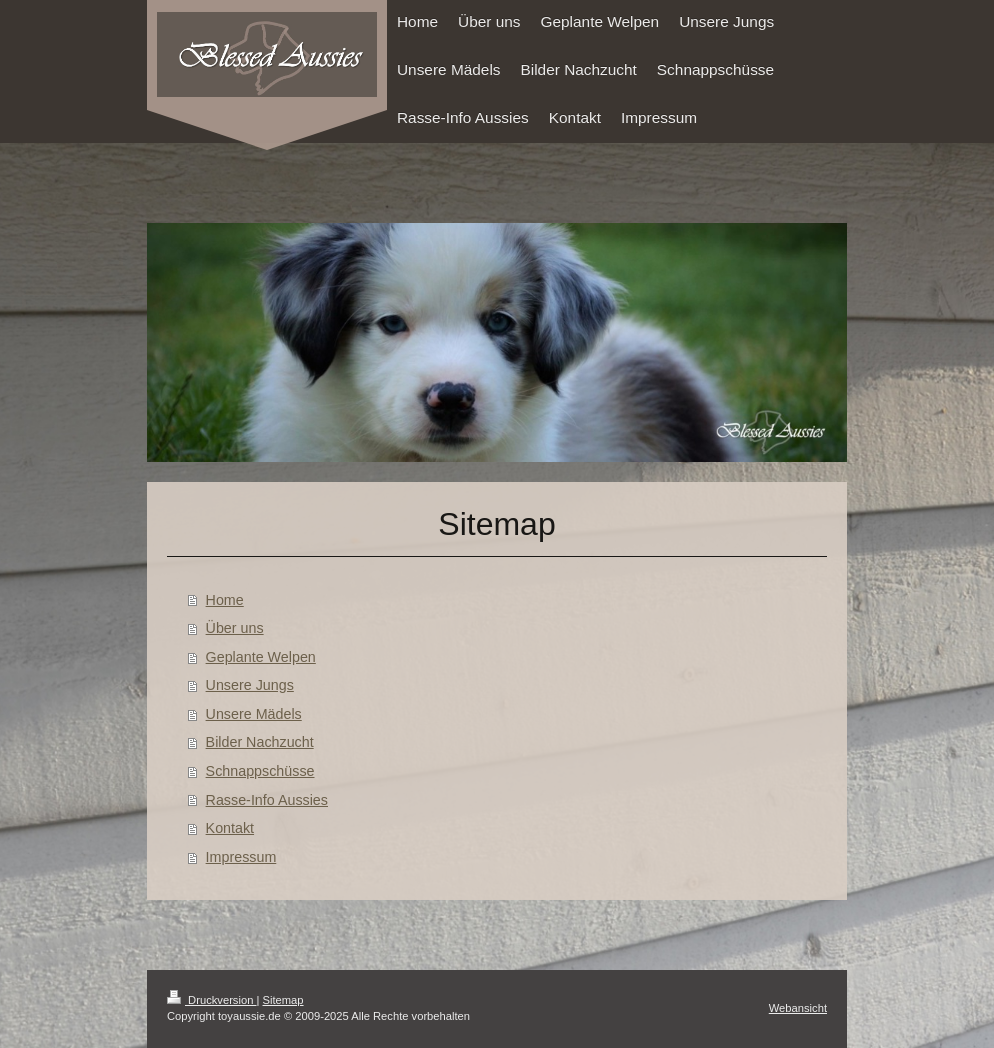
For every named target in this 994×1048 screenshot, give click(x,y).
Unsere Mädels (254, 714)
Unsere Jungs (250, 685)
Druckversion (212, 1000)
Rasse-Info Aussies (267, 800)
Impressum (241, 857)
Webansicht (798, 1008)
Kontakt (230, 828)
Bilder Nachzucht (260, 742)
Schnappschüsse (260, 771)
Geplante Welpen (261, 657)
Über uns (235, 628)
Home (225, 600)
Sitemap (283, 1000)
